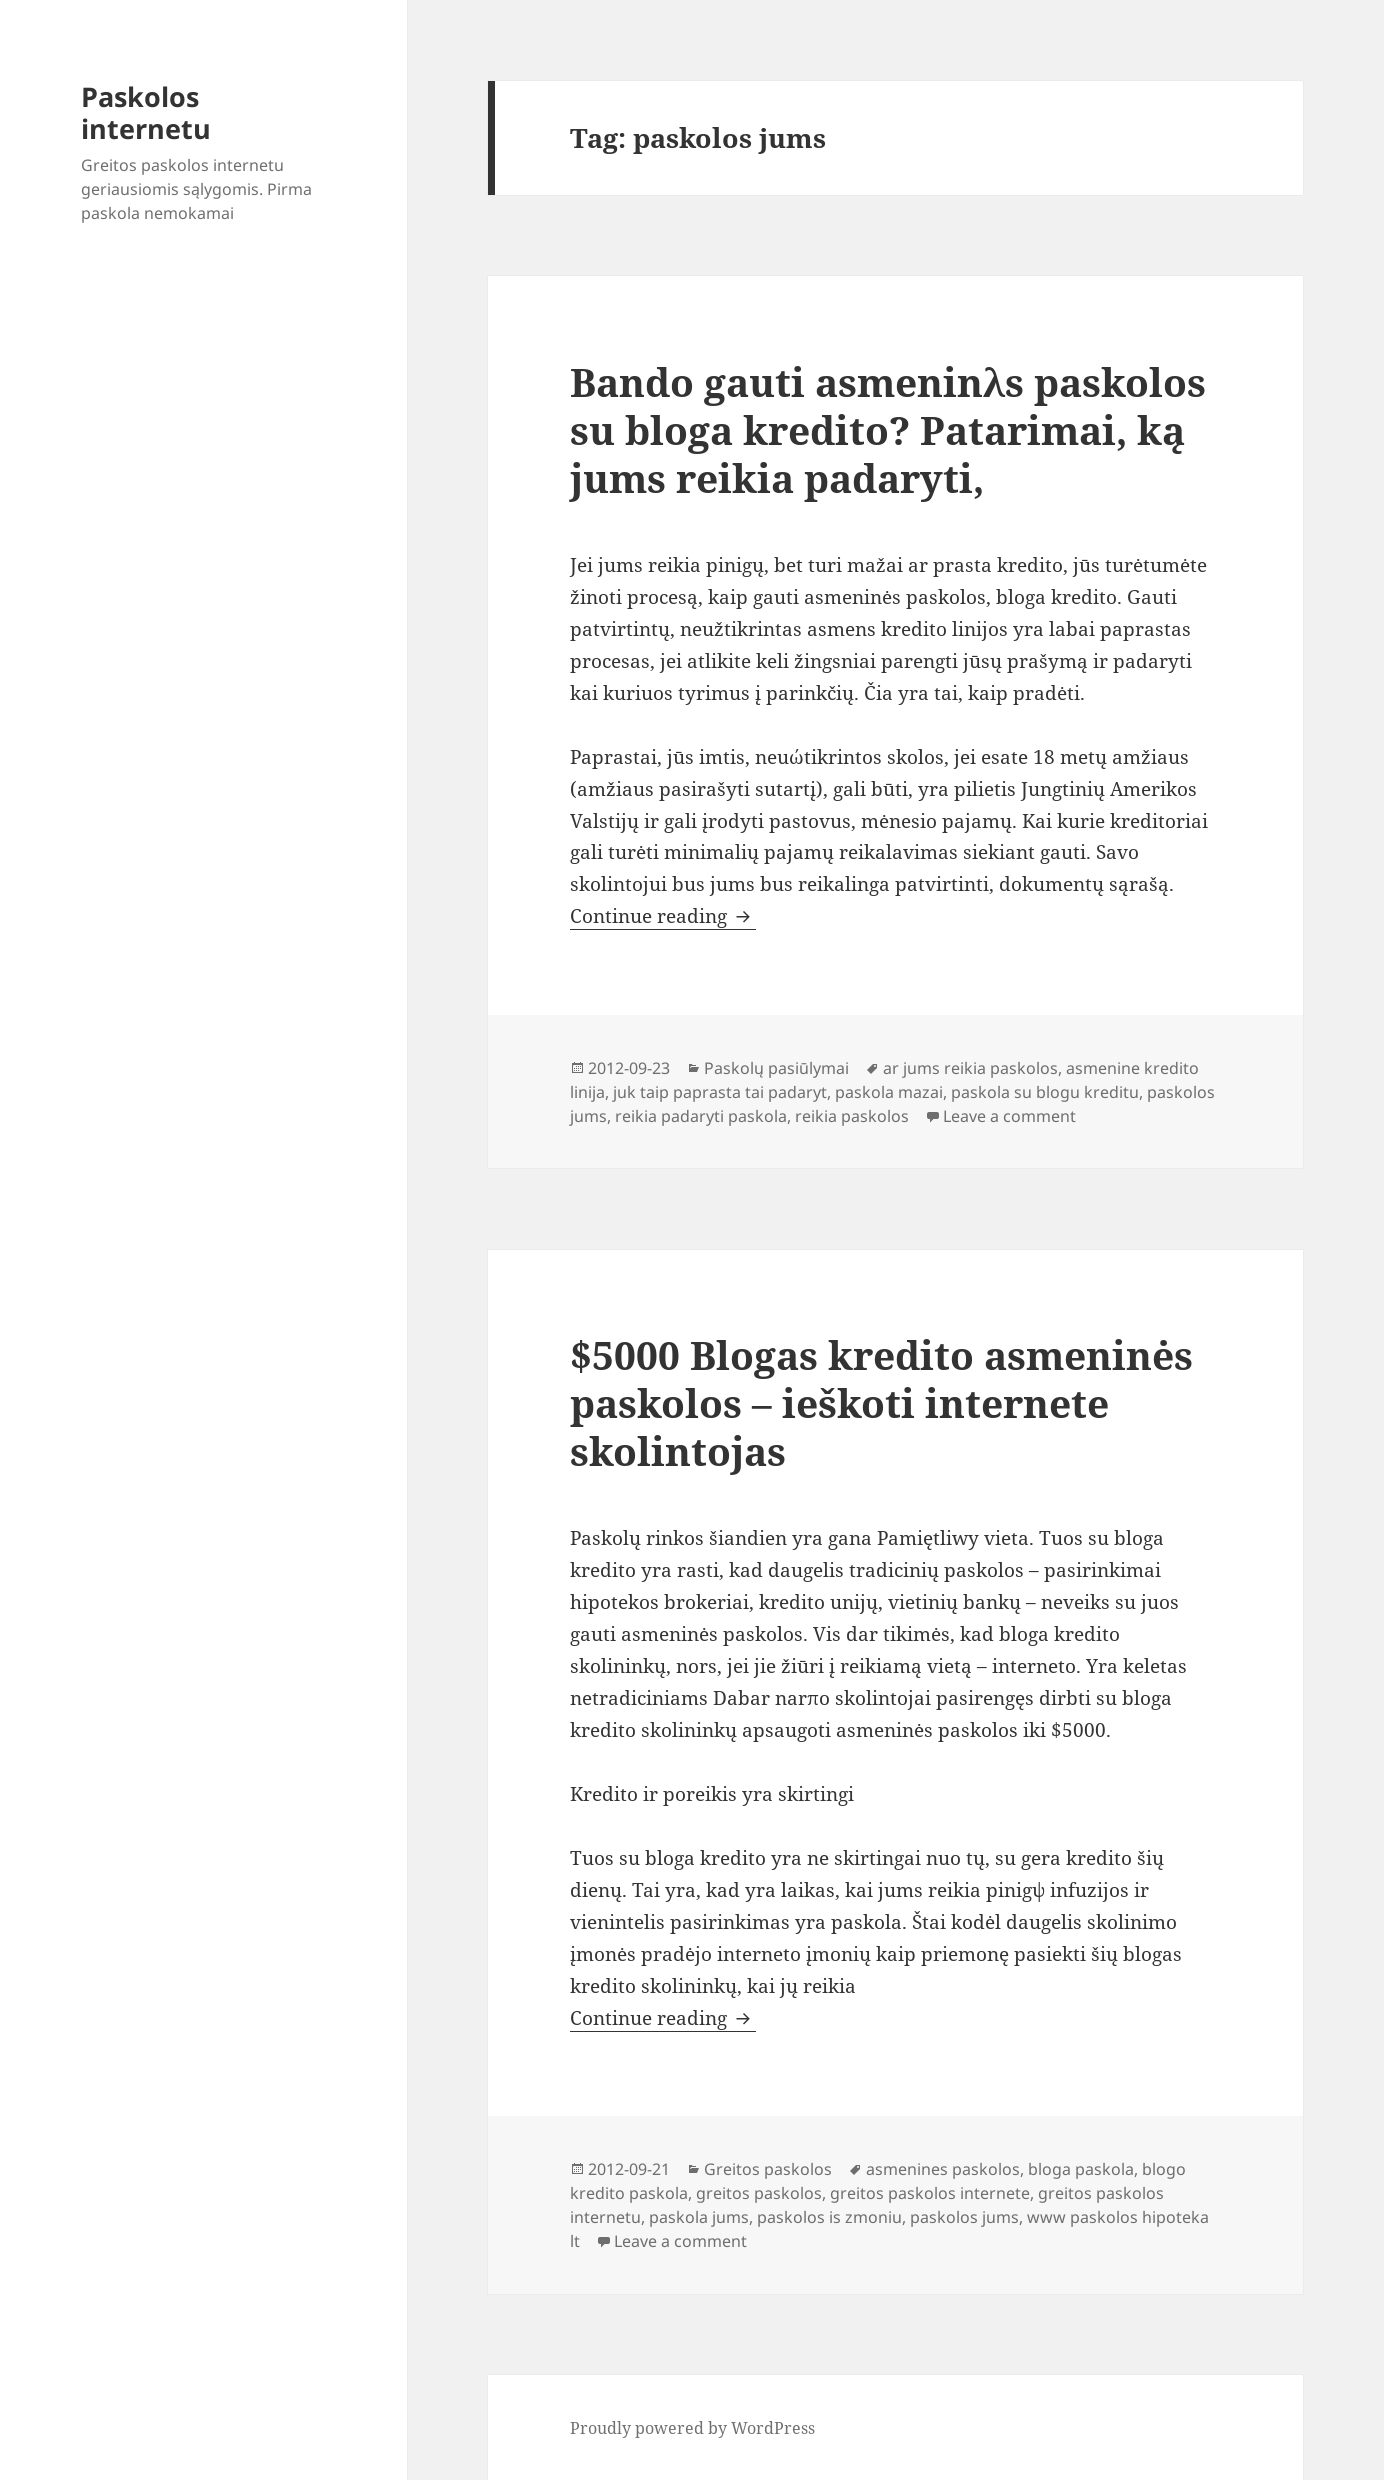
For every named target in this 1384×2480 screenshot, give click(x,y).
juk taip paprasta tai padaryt (720, 1092)
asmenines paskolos (943, 2169)
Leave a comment (1009, 1116)
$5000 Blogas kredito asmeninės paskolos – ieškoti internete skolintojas (881, 1402)
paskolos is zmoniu (829, 2217)
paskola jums (699, 2217)
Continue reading (663, 916)
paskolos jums (964, 2217)
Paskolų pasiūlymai (776, 1068)
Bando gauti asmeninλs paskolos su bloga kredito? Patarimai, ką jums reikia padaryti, (888, 429)
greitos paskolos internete (930, 2193)
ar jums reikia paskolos (970, 1068)
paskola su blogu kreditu (1045, 1092)
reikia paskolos (852, 1116)
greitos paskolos (759, 2193)
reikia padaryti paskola (701, 1116)
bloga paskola (1081, 2169)
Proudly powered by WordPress (692, 2428)
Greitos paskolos (768, 2169)
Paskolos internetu (146, 112)
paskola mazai (889, 1092)
